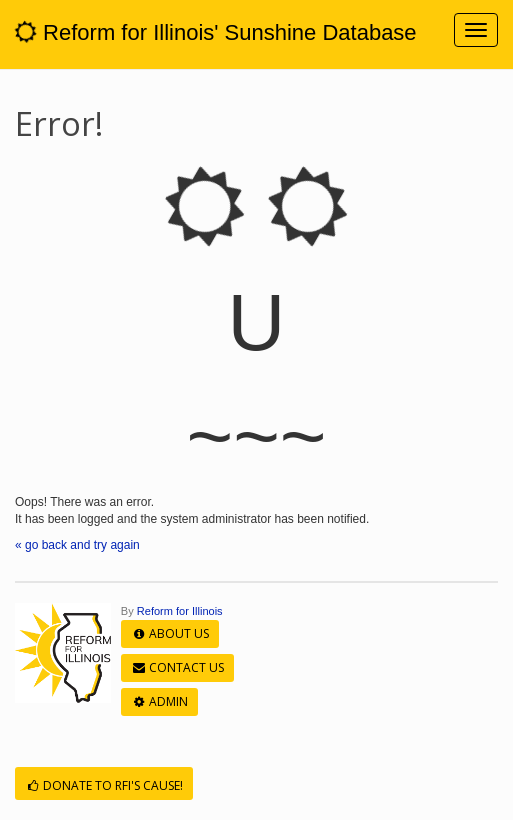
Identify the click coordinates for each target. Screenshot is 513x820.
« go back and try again (77, 545)
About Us (170, 633)
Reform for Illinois (180, 611)
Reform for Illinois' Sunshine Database (216, 32)
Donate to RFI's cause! (104, 785)
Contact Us (177, 667)
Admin (159, 701)
